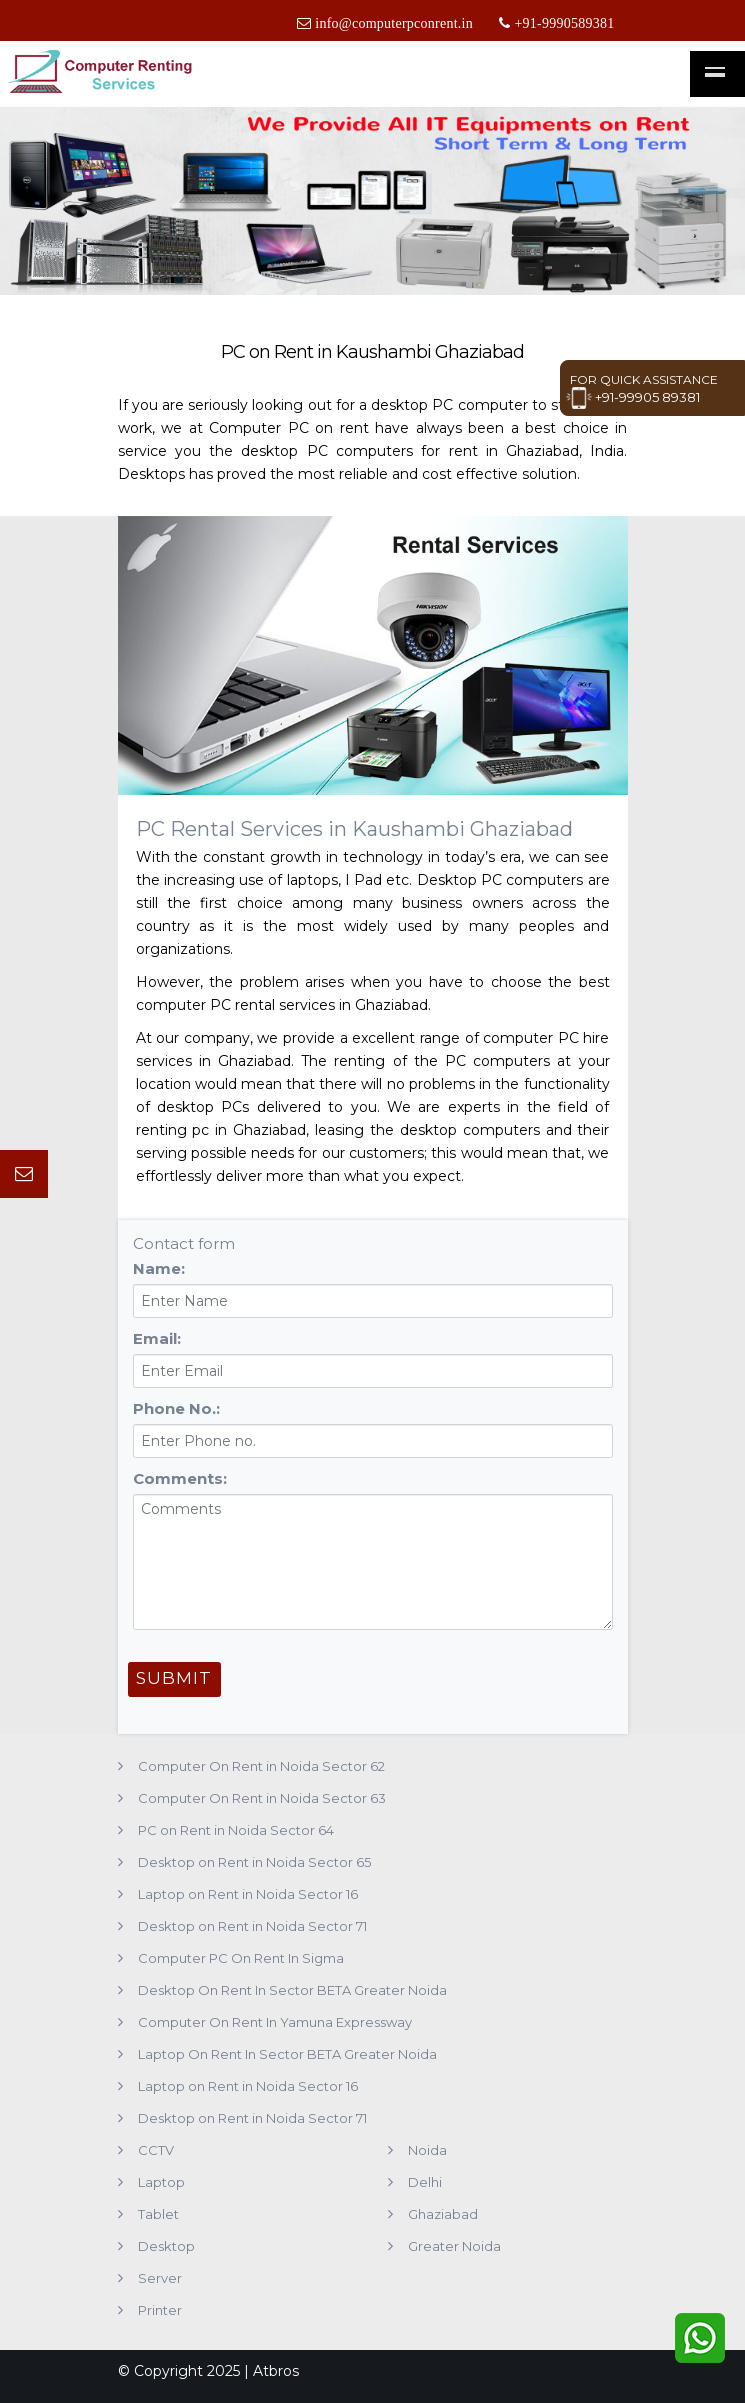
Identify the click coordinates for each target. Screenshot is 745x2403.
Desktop (166, 2246)
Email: (157, 1338)
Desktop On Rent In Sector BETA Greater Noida (292, 1990)
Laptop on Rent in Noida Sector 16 (248, 1894)
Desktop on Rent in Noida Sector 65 (254, 1862)
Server (160, 2278)
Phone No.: (176, 1408)
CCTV (156, 2150)
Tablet (158, 2214)
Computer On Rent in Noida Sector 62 (261, 1766)
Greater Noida (454, 2246)
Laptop (161, 2182)
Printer (160, 2310)
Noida (427, 2150)
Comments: (180, 1478)
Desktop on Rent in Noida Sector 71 (252, 1926)
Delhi (425, 2182)
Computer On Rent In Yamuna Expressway (275, 2022)
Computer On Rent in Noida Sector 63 (262, 1798)
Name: (159, 1268)
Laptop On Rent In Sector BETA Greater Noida (287, 2054)
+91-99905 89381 (633, 397)
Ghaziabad (443, 2214)
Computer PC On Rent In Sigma (241, 1958)
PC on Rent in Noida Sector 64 (236, 1830)
